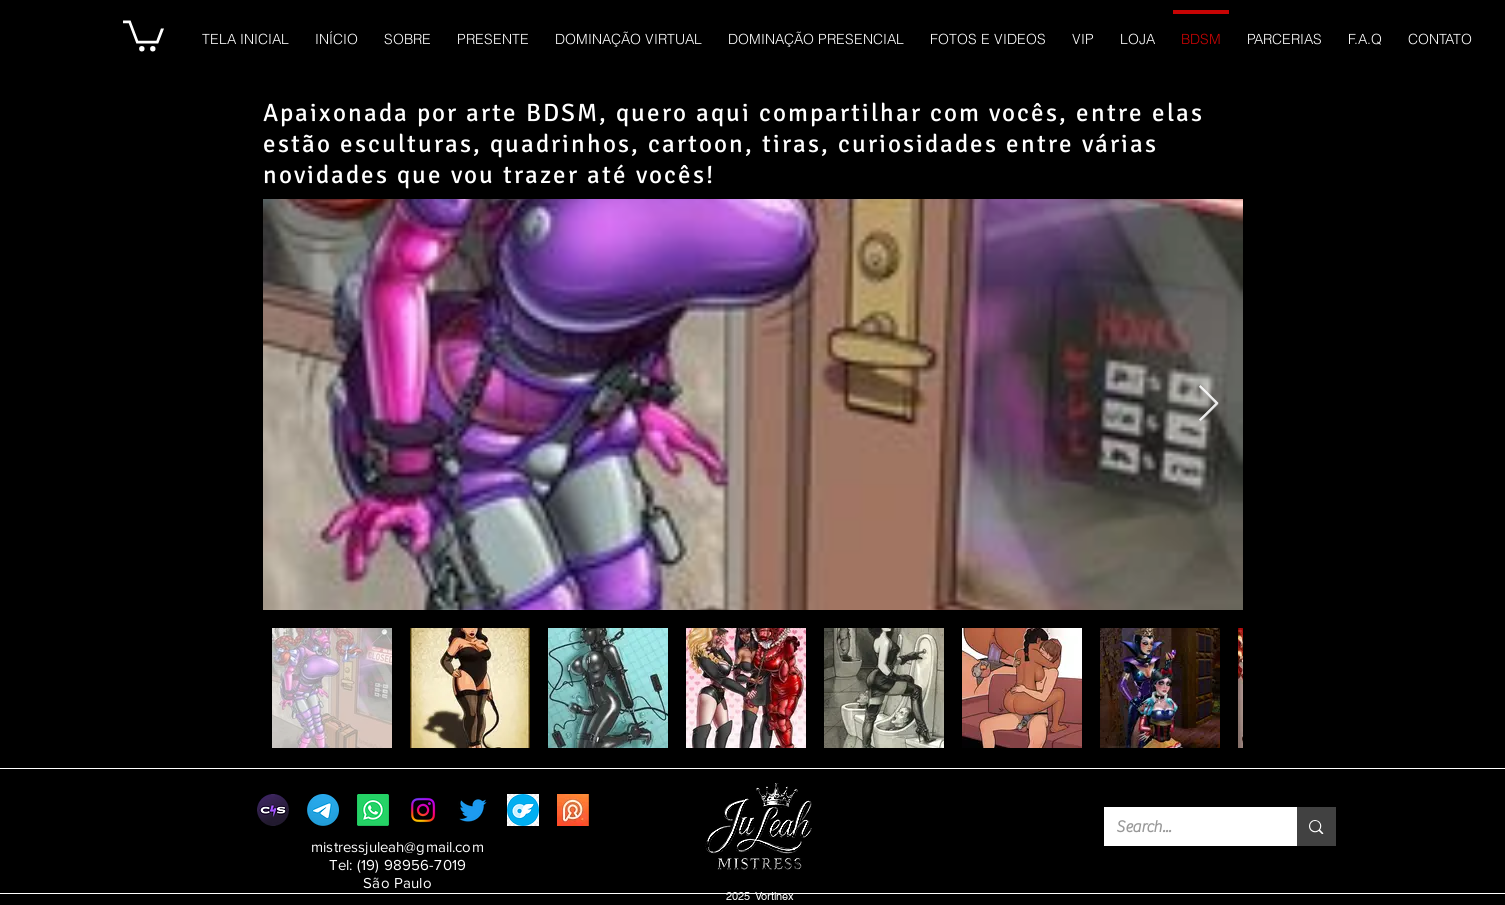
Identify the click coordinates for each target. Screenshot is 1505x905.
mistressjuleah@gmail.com (397, 846)
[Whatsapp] (373, 810)
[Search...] (1186, 826)
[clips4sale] (273, 810)
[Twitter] (473, 810)
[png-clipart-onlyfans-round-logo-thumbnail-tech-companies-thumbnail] (523, 810)
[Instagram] (423, 810)
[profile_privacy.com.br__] (573, 810)
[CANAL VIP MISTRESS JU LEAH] (323, 810)
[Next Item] (1208, 404)
